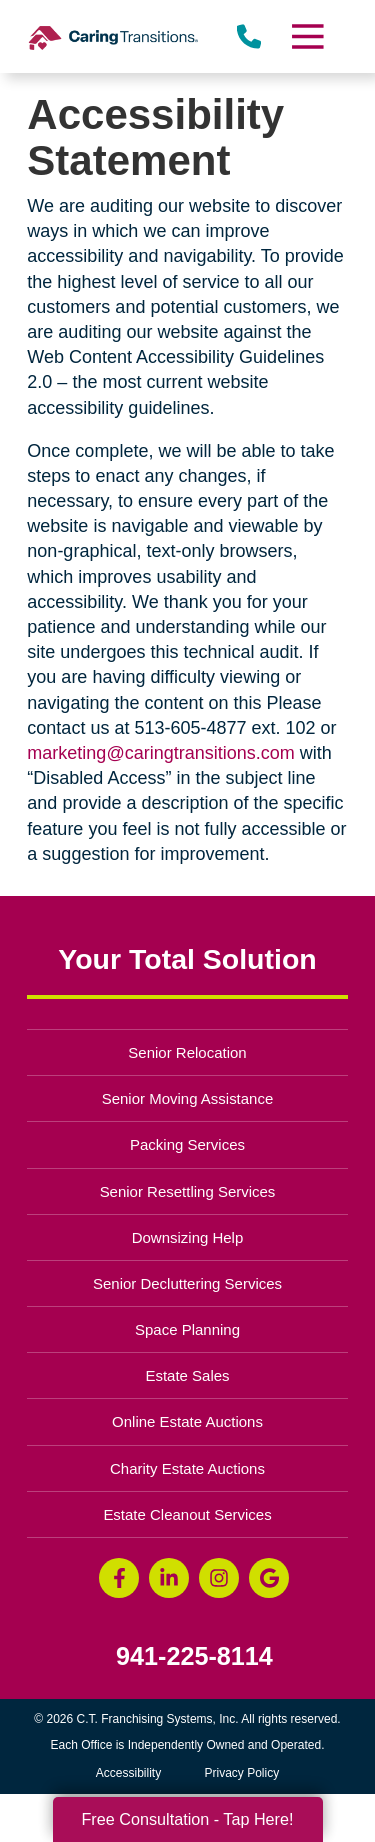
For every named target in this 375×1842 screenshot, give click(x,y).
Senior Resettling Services (188, 1191)
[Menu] (306, 36)
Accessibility (128, 1773)
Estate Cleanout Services (187, 1514)
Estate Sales (187, 1375)
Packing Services (187, 1144)
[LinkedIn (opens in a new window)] (169, 1578)
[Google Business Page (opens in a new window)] (269, 1578)
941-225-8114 (194, 1656)
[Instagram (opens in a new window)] (219, 1578)
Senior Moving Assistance (188, 1098)
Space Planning (187, 1329)
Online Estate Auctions (187, 1421)
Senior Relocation (187, 1052)
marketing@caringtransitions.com (160, 753)
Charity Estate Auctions (187, 1468)
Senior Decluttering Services (187, 1283)
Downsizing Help (188, 1237)
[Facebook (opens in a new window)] (119, 1578)
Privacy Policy (242, 1773)
